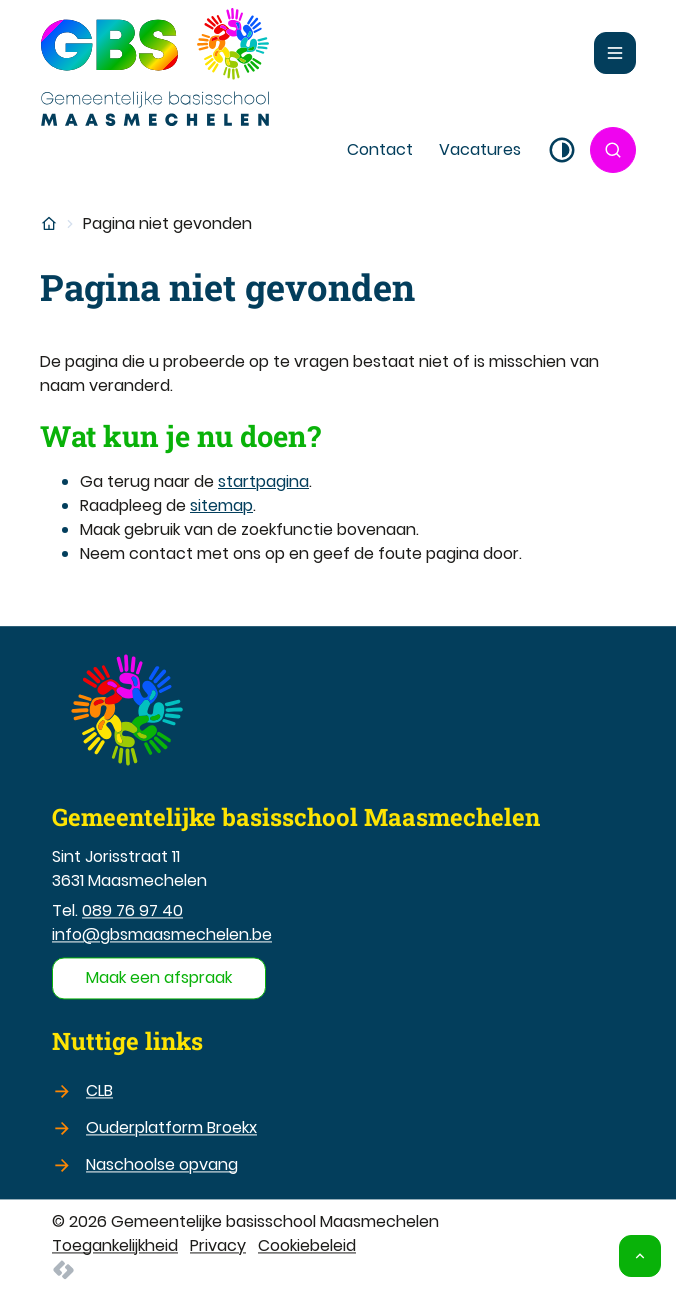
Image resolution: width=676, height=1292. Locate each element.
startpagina (263, 481)
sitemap (221, 505)
